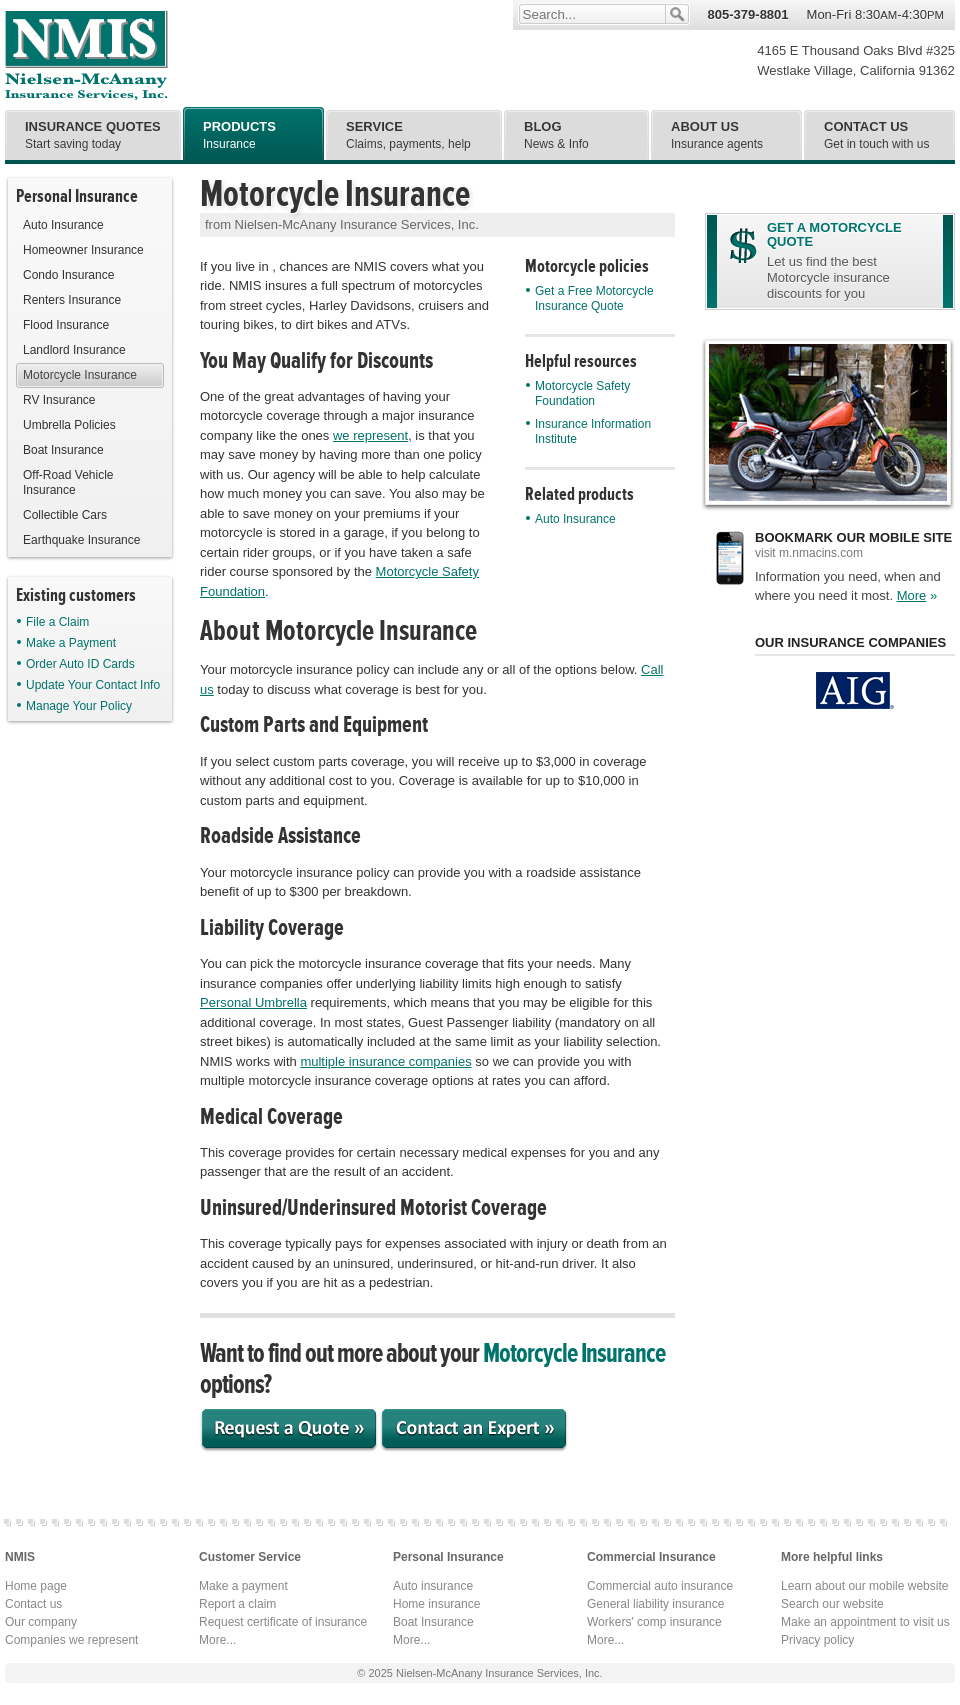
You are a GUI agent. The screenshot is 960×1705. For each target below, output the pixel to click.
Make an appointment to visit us (865, 1622)
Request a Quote (290, 1431)
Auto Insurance (571, 519)
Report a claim (237, 1604)
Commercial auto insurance (660, 1586)
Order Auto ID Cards (76, 664)
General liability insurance (655, 1604)
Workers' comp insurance (654, 1622)
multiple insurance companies (385, 1061)
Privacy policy (817, 1640)
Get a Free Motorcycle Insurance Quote (590, 298)
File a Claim (53, 622)
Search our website (832, 1604)
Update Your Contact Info (88, 685)
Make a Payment (66, 643)
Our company (41, 1622)
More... (217, 1640)
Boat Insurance (433, 1622)
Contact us (33, 1604)
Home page (36, 1586)
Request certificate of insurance (283, 1622)
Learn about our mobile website (864, 1586)
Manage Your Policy (74, 706)
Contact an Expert (474, 1431)
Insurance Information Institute (588, 431)
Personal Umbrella (253, 1002)
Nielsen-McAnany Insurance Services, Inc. (86, 55)
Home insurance (436, 1604)
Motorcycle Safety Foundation (578, 393)
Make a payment (243, 1586)
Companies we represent (71, 1640)
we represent (370, 435)
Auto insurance (433, 1586)
